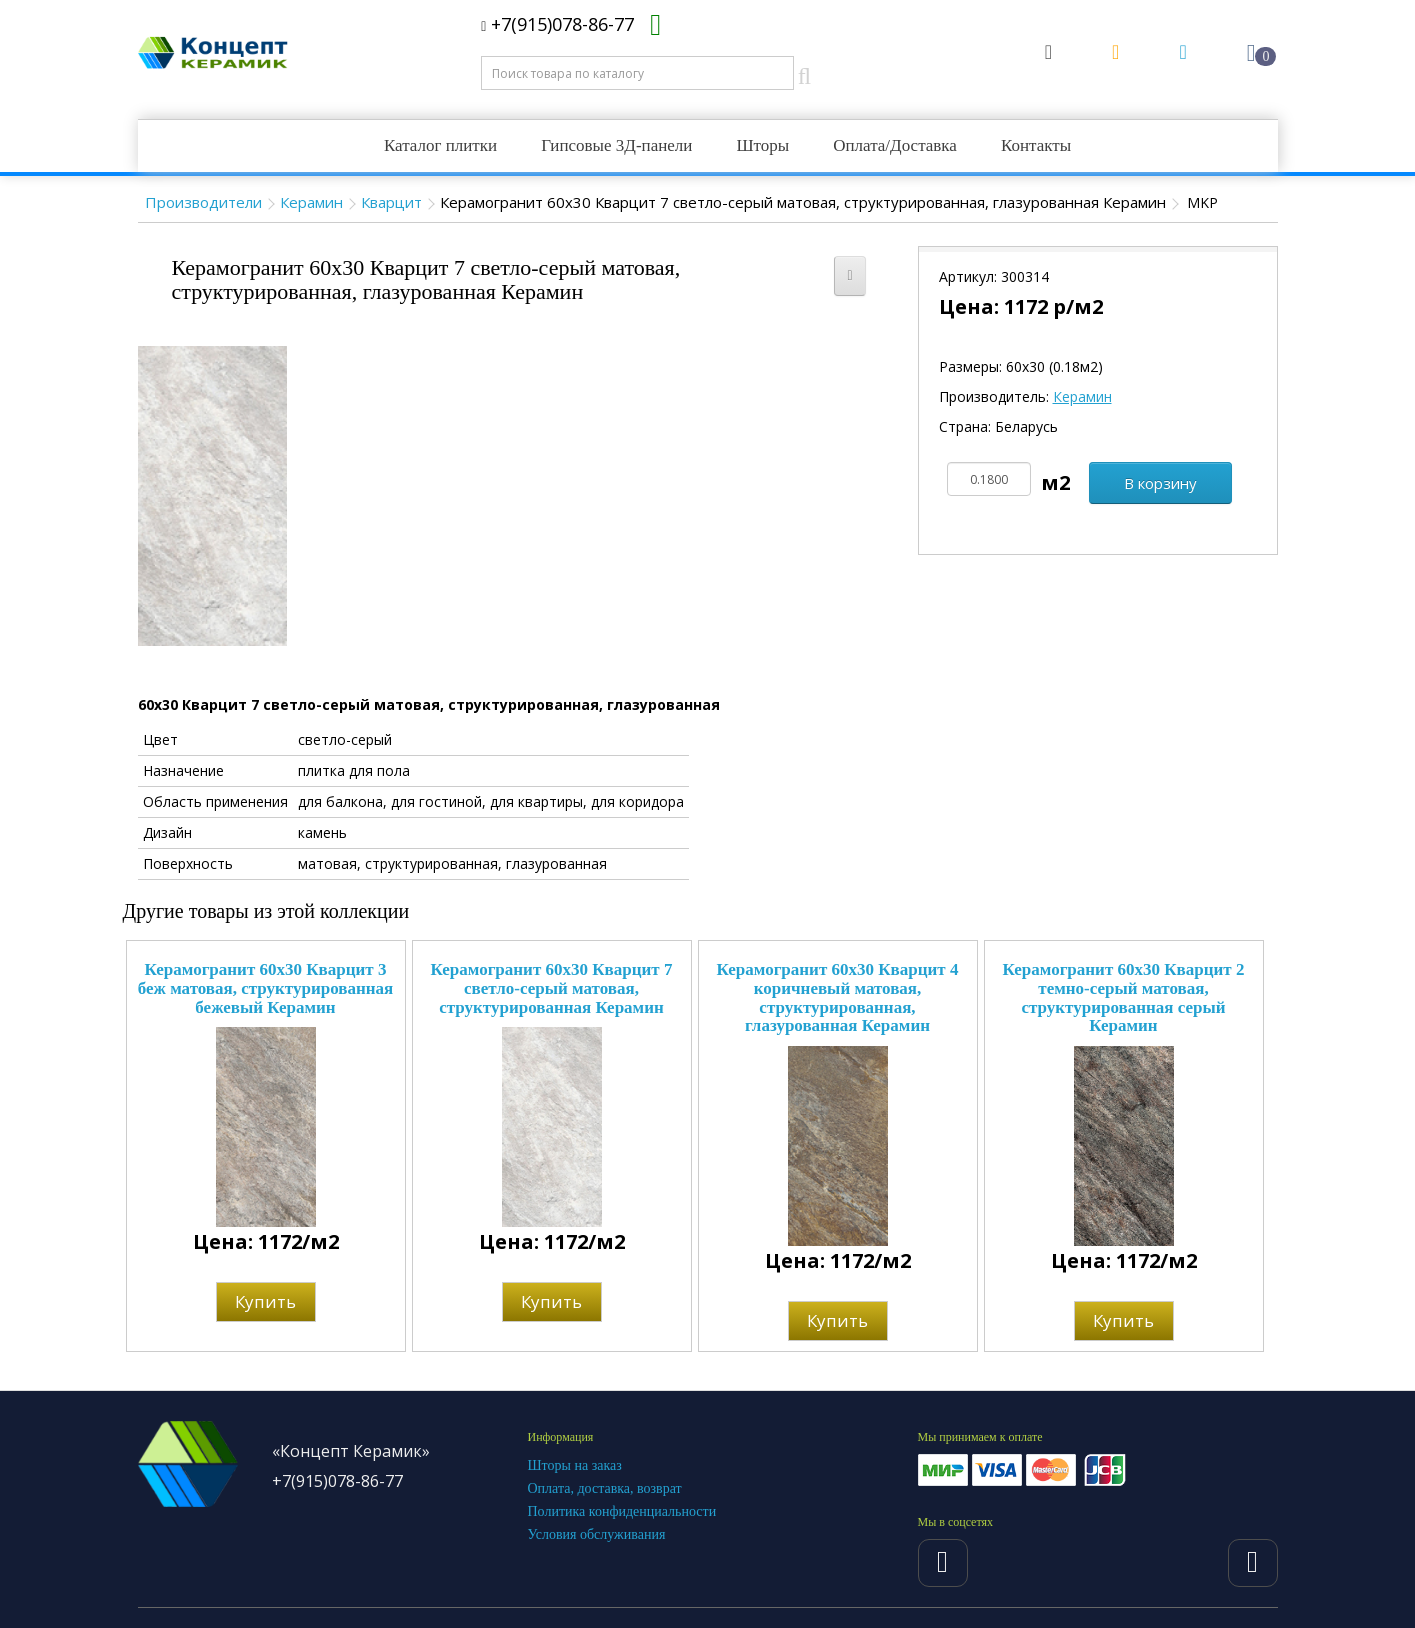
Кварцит (391, 202)
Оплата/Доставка (895, 145)
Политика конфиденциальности (622, 1511)
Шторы (762, 145)
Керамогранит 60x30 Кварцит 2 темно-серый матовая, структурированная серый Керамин (1124, 997)
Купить (265, 1301)
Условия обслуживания (597, 1534)
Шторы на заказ (575, 1465)
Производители (203, 202)
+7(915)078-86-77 (557, 24)
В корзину (1160, 483)
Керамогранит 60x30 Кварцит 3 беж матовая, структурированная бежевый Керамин (266, 988)
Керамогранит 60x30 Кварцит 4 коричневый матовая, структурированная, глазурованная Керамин (838, 997)
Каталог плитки (440, 145)
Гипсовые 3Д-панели (616, 145)
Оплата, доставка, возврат (605, 1488)
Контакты (1036, 145)
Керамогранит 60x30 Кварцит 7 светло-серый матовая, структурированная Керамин (552, 988)
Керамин (311, 202)
